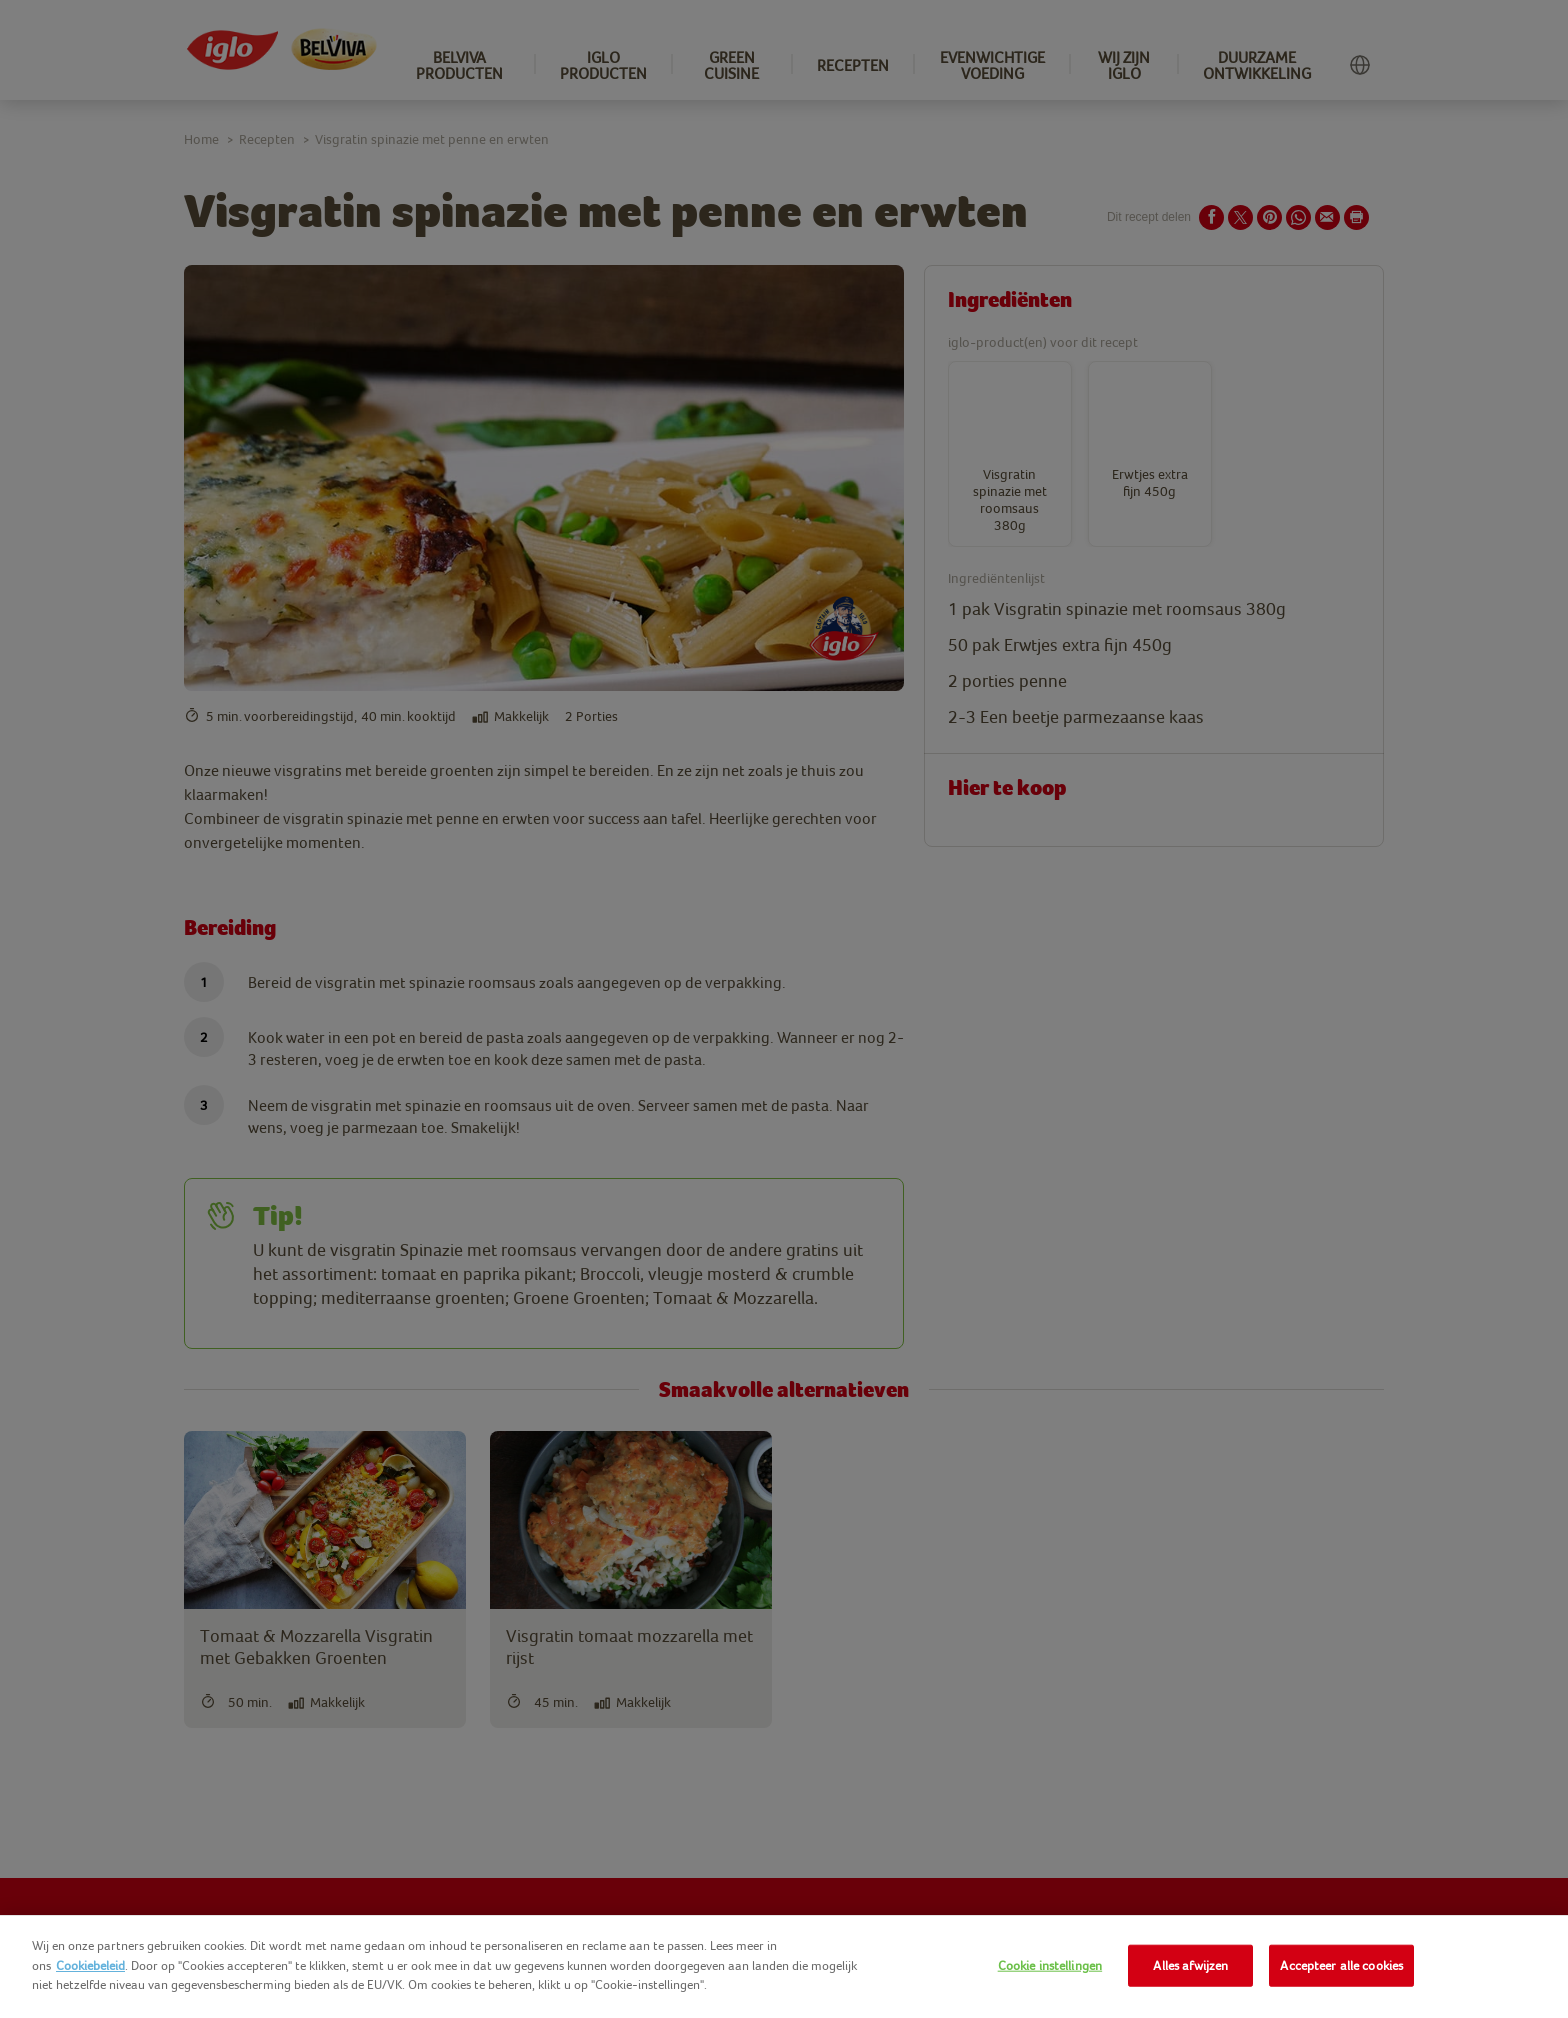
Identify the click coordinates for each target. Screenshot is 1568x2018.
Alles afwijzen (1190, 1965)
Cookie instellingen (1050, 1965)
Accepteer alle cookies (1341, 1965)
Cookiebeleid (90, 1965)
